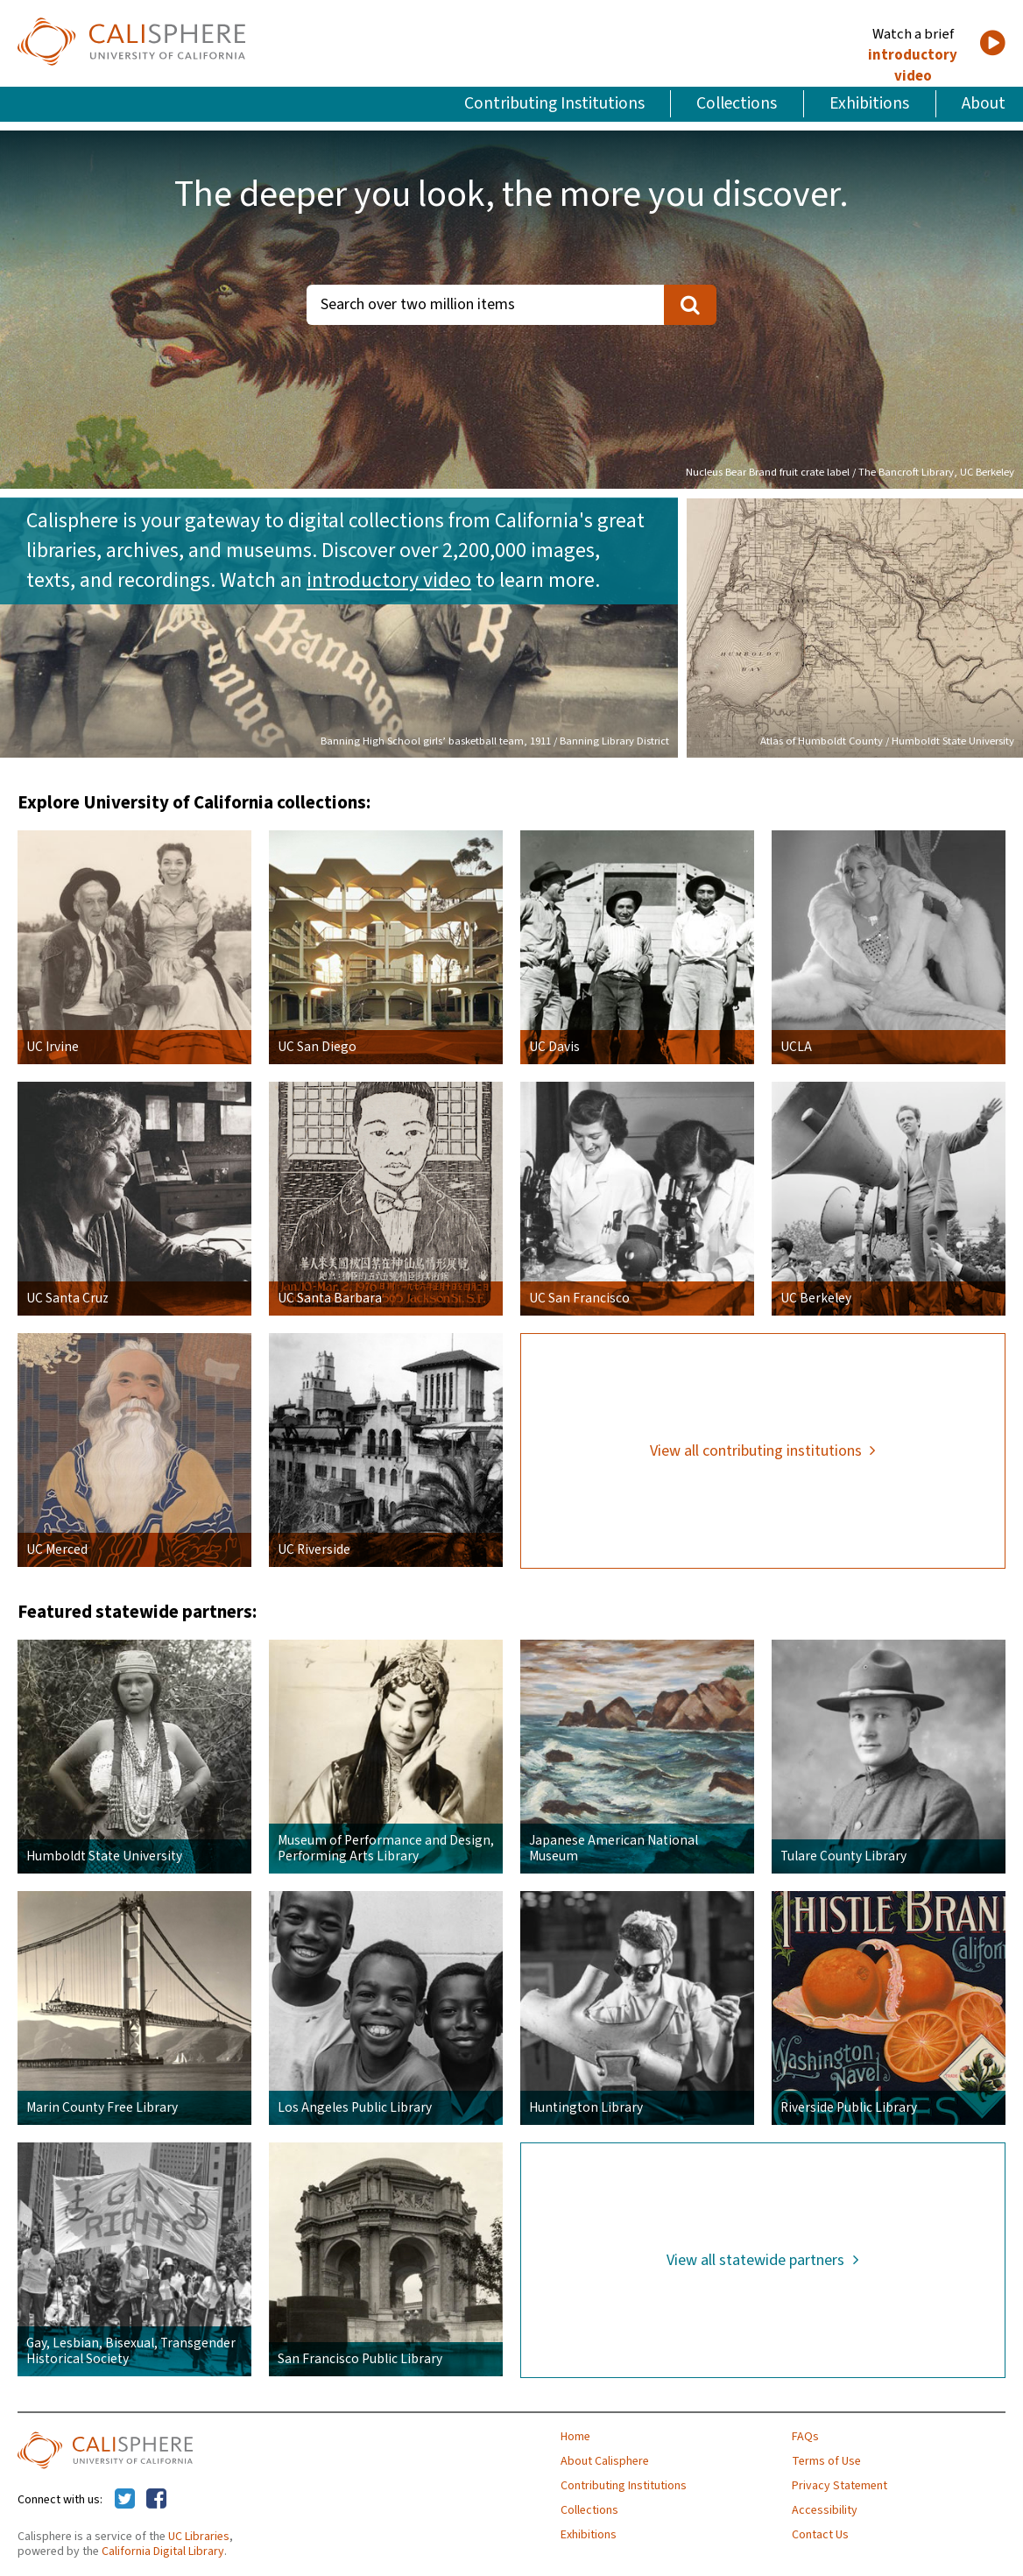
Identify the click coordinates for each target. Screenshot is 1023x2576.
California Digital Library (163, 2551)
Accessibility (824, 2510)
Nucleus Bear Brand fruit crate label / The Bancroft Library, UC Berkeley (850, 472)
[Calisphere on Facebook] (156, 2499)
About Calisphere (605, 2461)
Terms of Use (826, 2461)
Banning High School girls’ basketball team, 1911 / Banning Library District (495, 741)
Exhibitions (869, 103)
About (983, 103)
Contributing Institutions (554, 103)
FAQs (805, 2437)
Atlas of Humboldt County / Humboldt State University (887, 741)
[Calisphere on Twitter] (125, 2499)
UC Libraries (198, 2536)
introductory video (912, 66)
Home (575, 2437)
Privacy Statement (839, 2486)
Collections (736, 103)
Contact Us (820, 2535)
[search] (690, 305)
